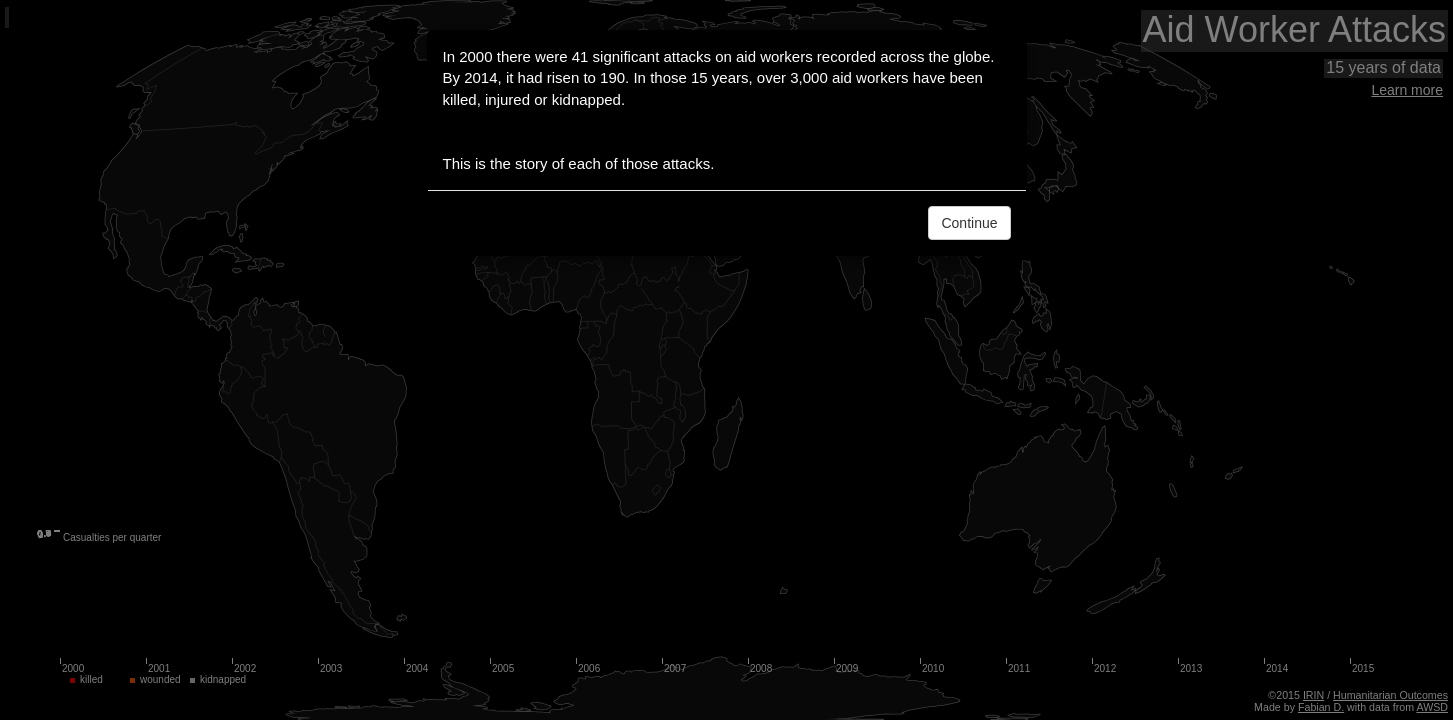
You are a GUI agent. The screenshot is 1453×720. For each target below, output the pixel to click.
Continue (969, 223)
